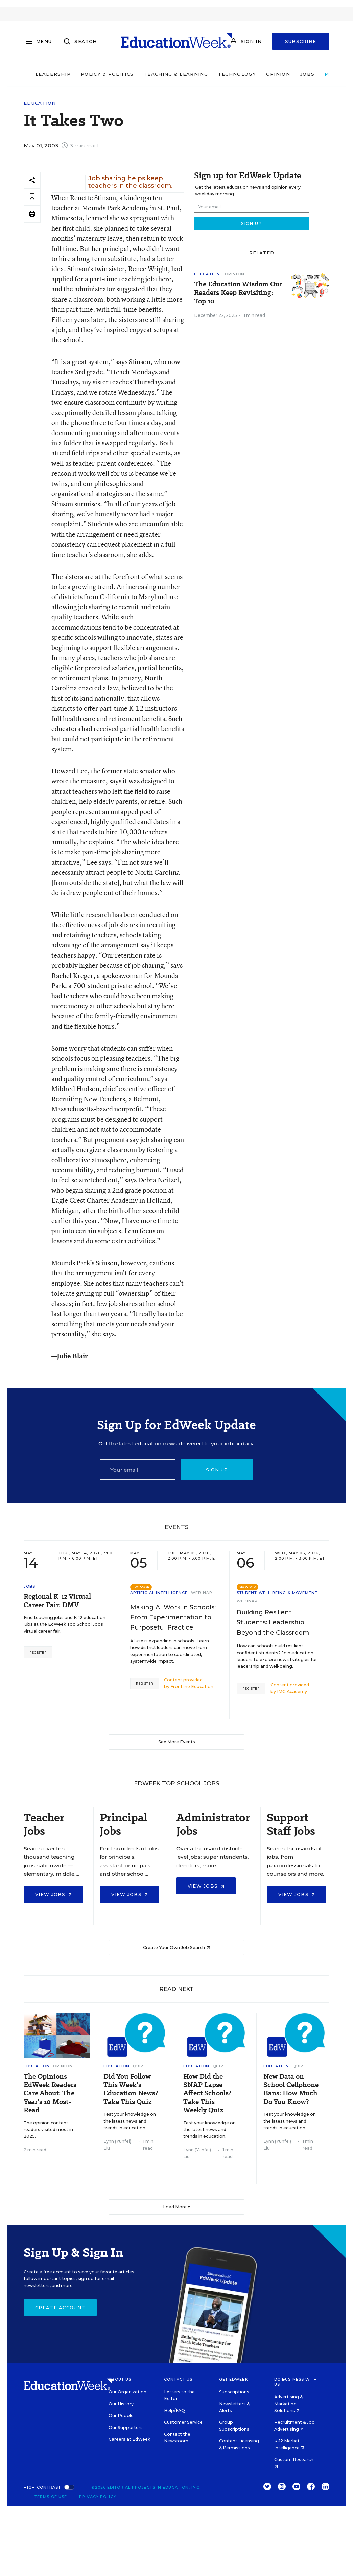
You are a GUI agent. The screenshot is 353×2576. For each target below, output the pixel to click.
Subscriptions (234, 2391)
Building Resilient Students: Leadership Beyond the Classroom (273, 1622)
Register (38, 1652)
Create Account (60, 2307)
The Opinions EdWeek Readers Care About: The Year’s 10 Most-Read (50, 2093)
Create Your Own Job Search (176, 1947)
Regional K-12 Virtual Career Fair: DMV (57, 1600)
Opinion (278, 74)
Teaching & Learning (176, 74)
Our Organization (127, 2391)
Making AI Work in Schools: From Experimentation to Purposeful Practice (173, 1617)
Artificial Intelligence (159, 1592)
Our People (121, 2415)
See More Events (176, 1741)
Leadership (53, 74)
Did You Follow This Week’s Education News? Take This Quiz (130, 2089)
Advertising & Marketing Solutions (288, 2403)
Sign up (217, 1469)
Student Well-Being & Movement (277, 1592)
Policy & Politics (107, 74)
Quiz (138, 2066)
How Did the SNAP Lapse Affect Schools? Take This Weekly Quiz (207, 2093)
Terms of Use (50, 2496)
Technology (237, 74)
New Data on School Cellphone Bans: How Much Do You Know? (291, 2089)
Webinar (201, 1592)
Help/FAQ (174, 2410)
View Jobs (53, 1894)
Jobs (307, 74)
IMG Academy (292, 1691)
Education (40, 103)
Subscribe (300, 41)
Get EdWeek (233, 2379)
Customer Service (183, 2422)
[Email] (138, 1469)
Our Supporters (126, 2427)
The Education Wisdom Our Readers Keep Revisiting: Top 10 (238, 292)
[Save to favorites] (32, 197)
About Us (120, 2379)
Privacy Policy (97, 2496)
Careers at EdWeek (129, 2439)
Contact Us (178, 2379)
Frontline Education (191, 1686)
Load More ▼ (176, 2206)
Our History (121, 2403)
